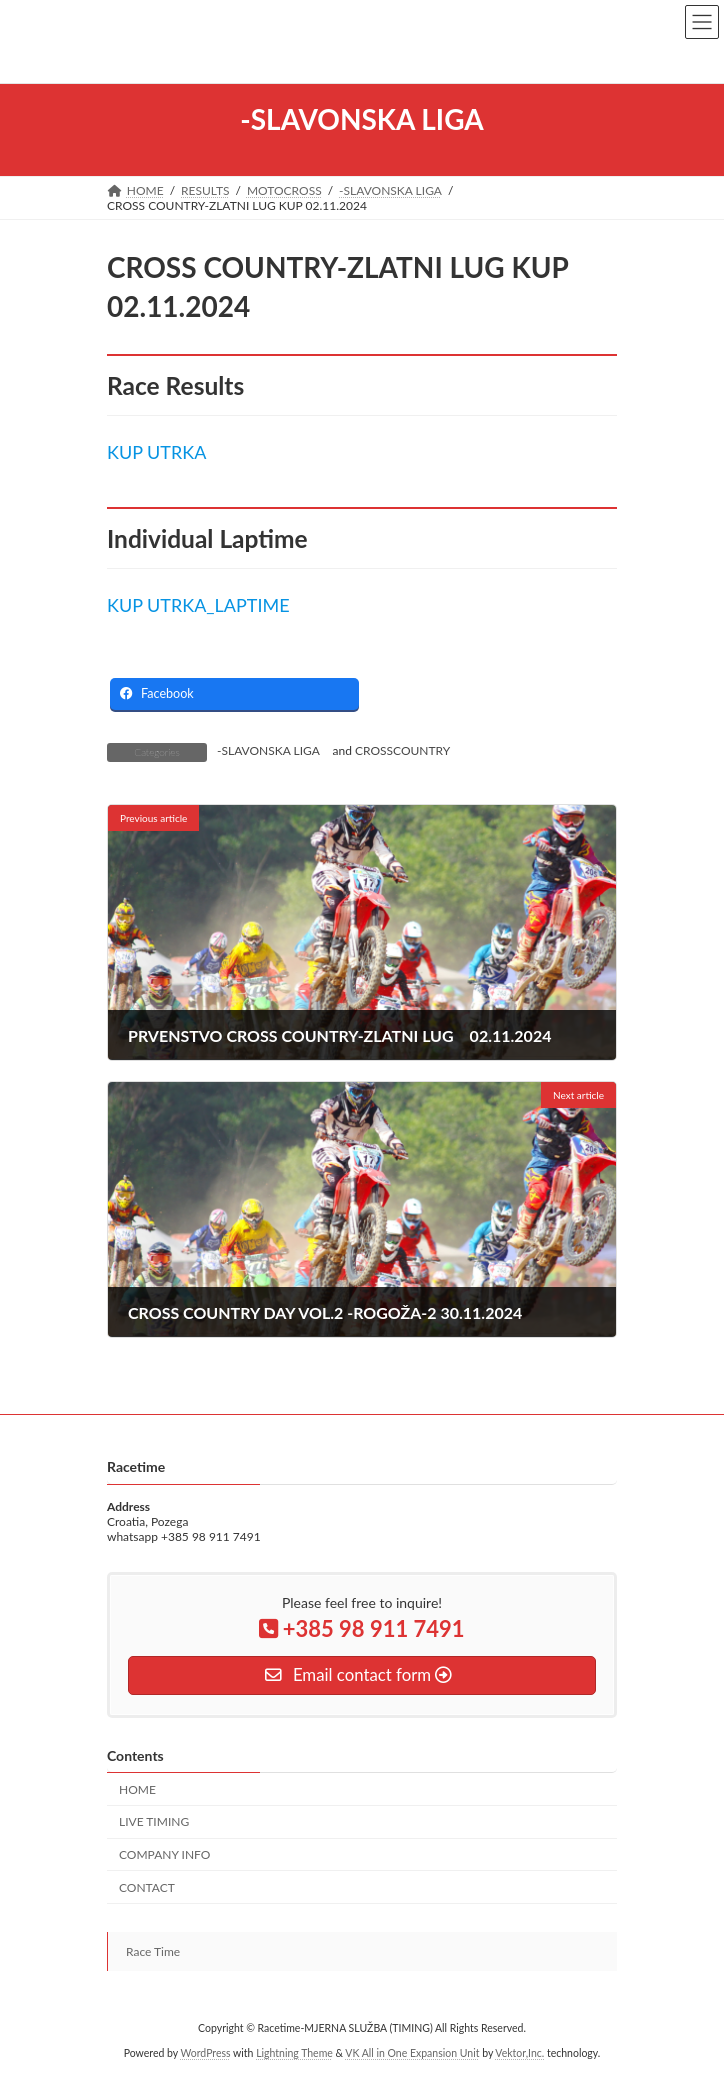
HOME (137, 1789)
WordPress (205, 2053)
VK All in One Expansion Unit (412, 2053)
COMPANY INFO (164, 1854)
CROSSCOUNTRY (402, 750)
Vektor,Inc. (519, 2053)
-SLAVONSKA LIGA (268, 750)
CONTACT (147, 1887)
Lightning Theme (294, 2053)
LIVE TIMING (154, 1821)
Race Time (153, 1951)
